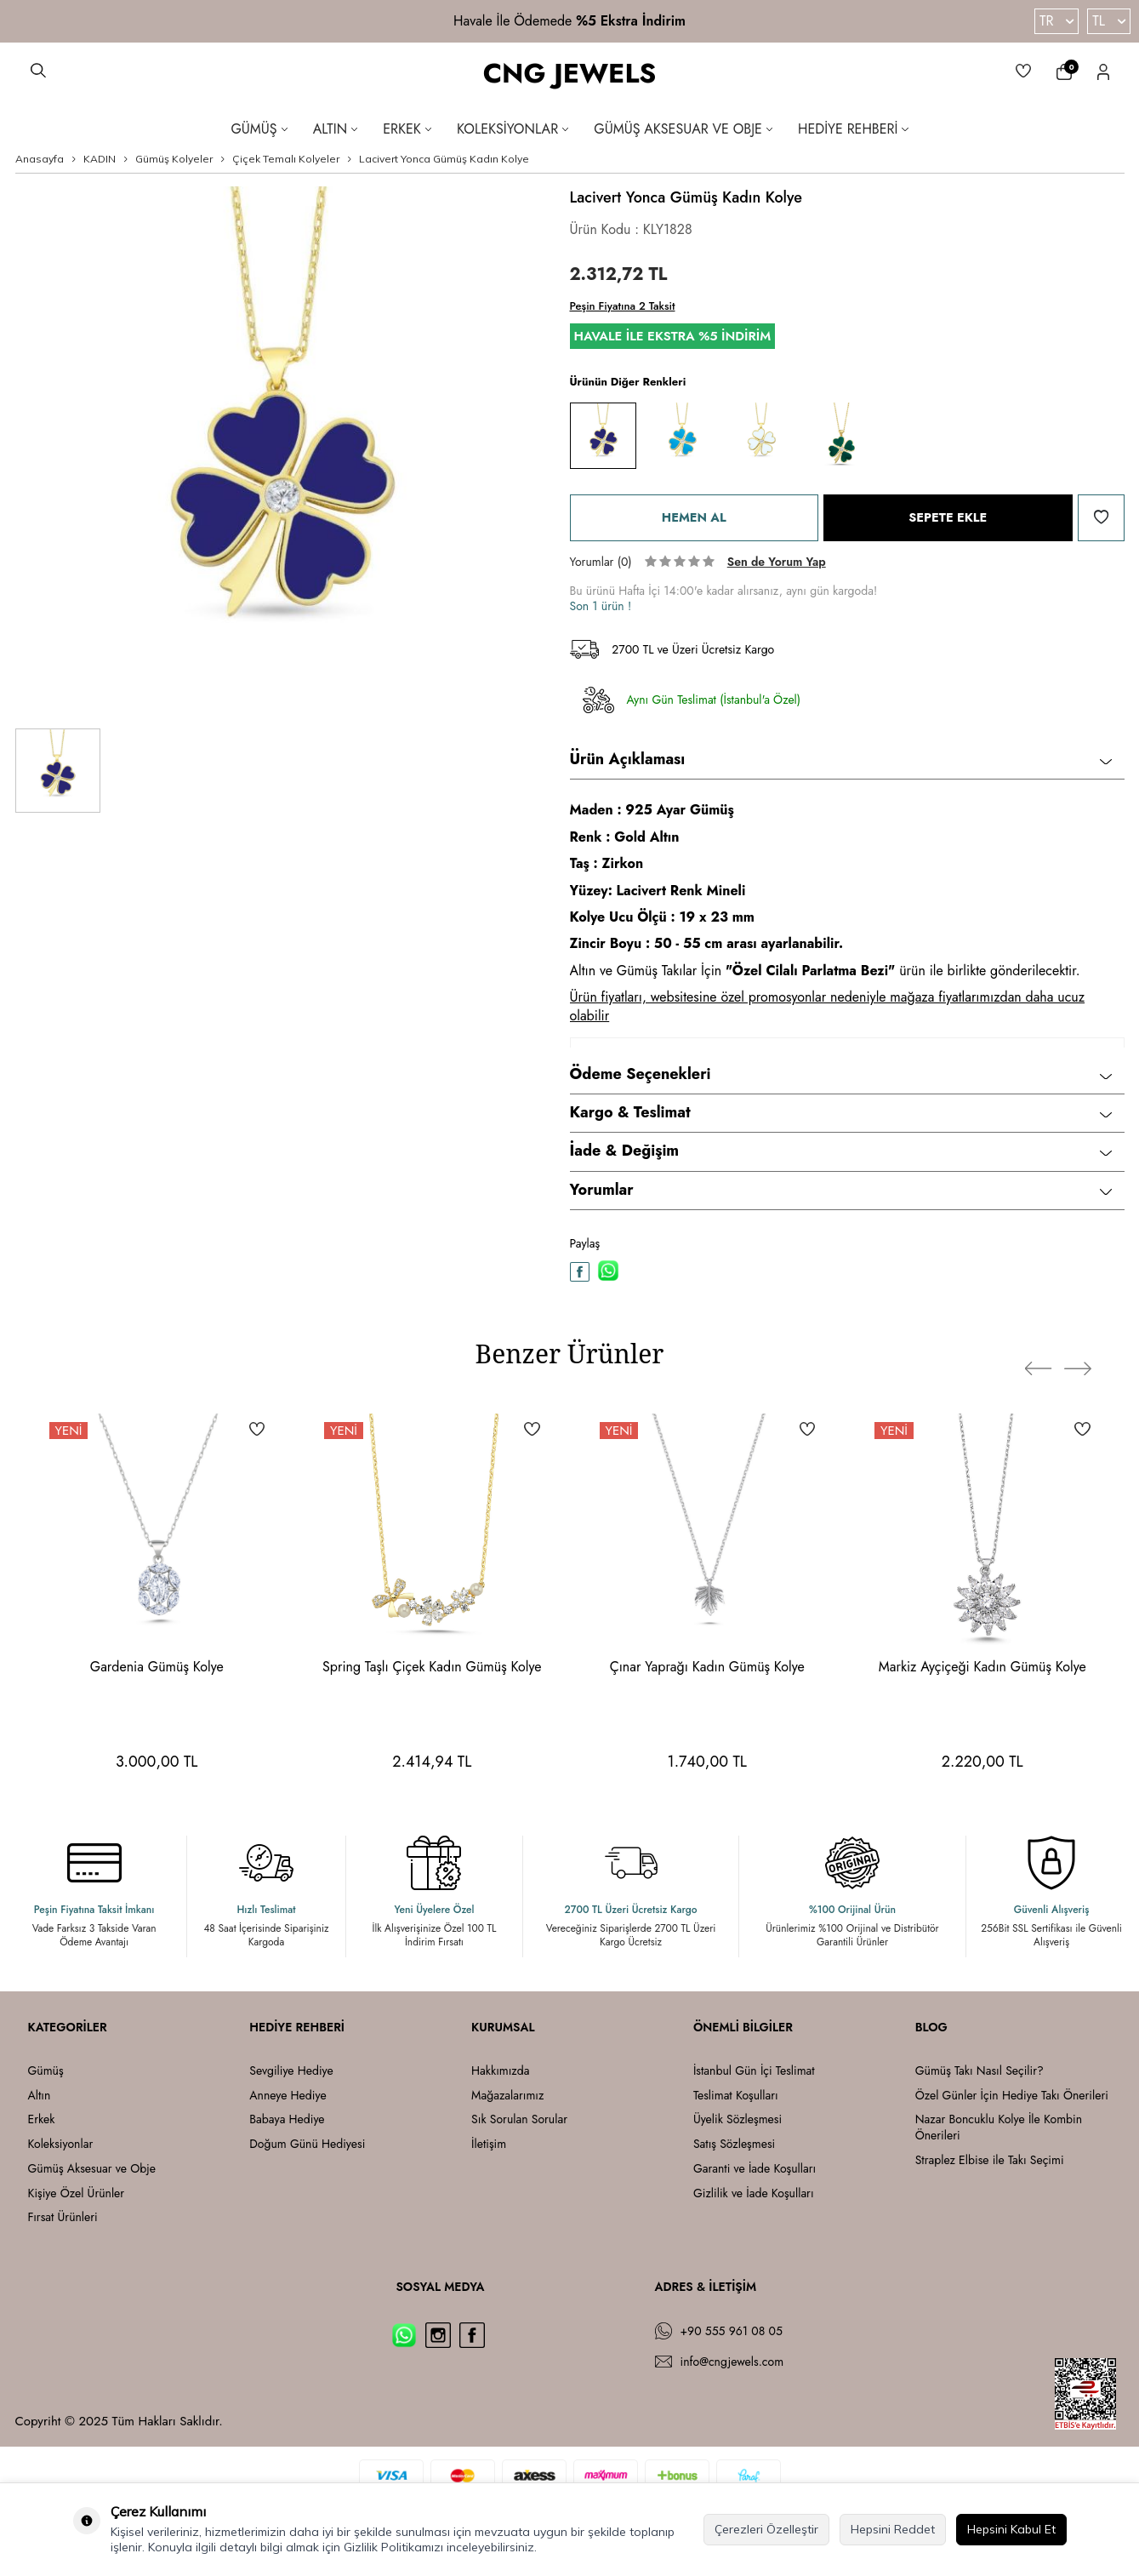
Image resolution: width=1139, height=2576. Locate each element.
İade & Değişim (841, 1150)
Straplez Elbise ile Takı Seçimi (989, 2160)
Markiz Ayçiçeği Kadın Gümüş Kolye (982, 1666)
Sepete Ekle (948, 517)
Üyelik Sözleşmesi (737, 2119)
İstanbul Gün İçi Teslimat (754, 2071)
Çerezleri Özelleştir (766, 2529)
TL (1108, 21)
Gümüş (259, 129)
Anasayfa (39, 158)
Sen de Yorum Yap (776, 561)
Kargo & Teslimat (841, 1112)
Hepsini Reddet (893, 2529)
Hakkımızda (500, 2071)
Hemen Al (694, 517)
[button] (1043, 1358)
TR (1056, 21)
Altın (335, 129)
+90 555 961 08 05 (732, 2331)
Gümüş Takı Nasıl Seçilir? (979, 2071)
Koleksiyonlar (512, 129)
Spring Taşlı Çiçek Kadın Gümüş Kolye (432, 1666)
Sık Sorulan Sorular (519, 2119)
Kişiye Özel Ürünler (76, 2193)
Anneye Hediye (287, 2096)
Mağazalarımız (507, 2096)
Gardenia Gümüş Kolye (157, 1666)
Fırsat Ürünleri (63, 2217)
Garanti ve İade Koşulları (754, 2169)
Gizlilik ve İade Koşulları (753, 2193)
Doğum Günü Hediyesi (307, 2144)
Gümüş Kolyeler (174, 158)
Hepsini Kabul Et (1011, 2529)
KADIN (99, 158)
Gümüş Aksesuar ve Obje (683, 129)
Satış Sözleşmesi (734, 2144)
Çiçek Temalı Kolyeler (285, 158)
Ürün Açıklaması (841, 759)
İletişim (488, 2144)
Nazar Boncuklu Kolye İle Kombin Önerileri (998, 2127)
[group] (279, 451)
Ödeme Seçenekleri (841, 1074)
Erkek (407, 129)
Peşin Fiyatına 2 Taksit (622, 306)
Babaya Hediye (286, 2119)
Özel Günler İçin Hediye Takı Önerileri (1011, 2096)
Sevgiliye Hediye (291, 2071)
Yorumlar (841, 1190)
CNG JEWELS (570, 73)
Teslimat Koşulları (735, 2096)
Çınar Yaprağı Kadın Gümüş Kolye (707, 1666)
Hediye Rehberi (853, 129)
